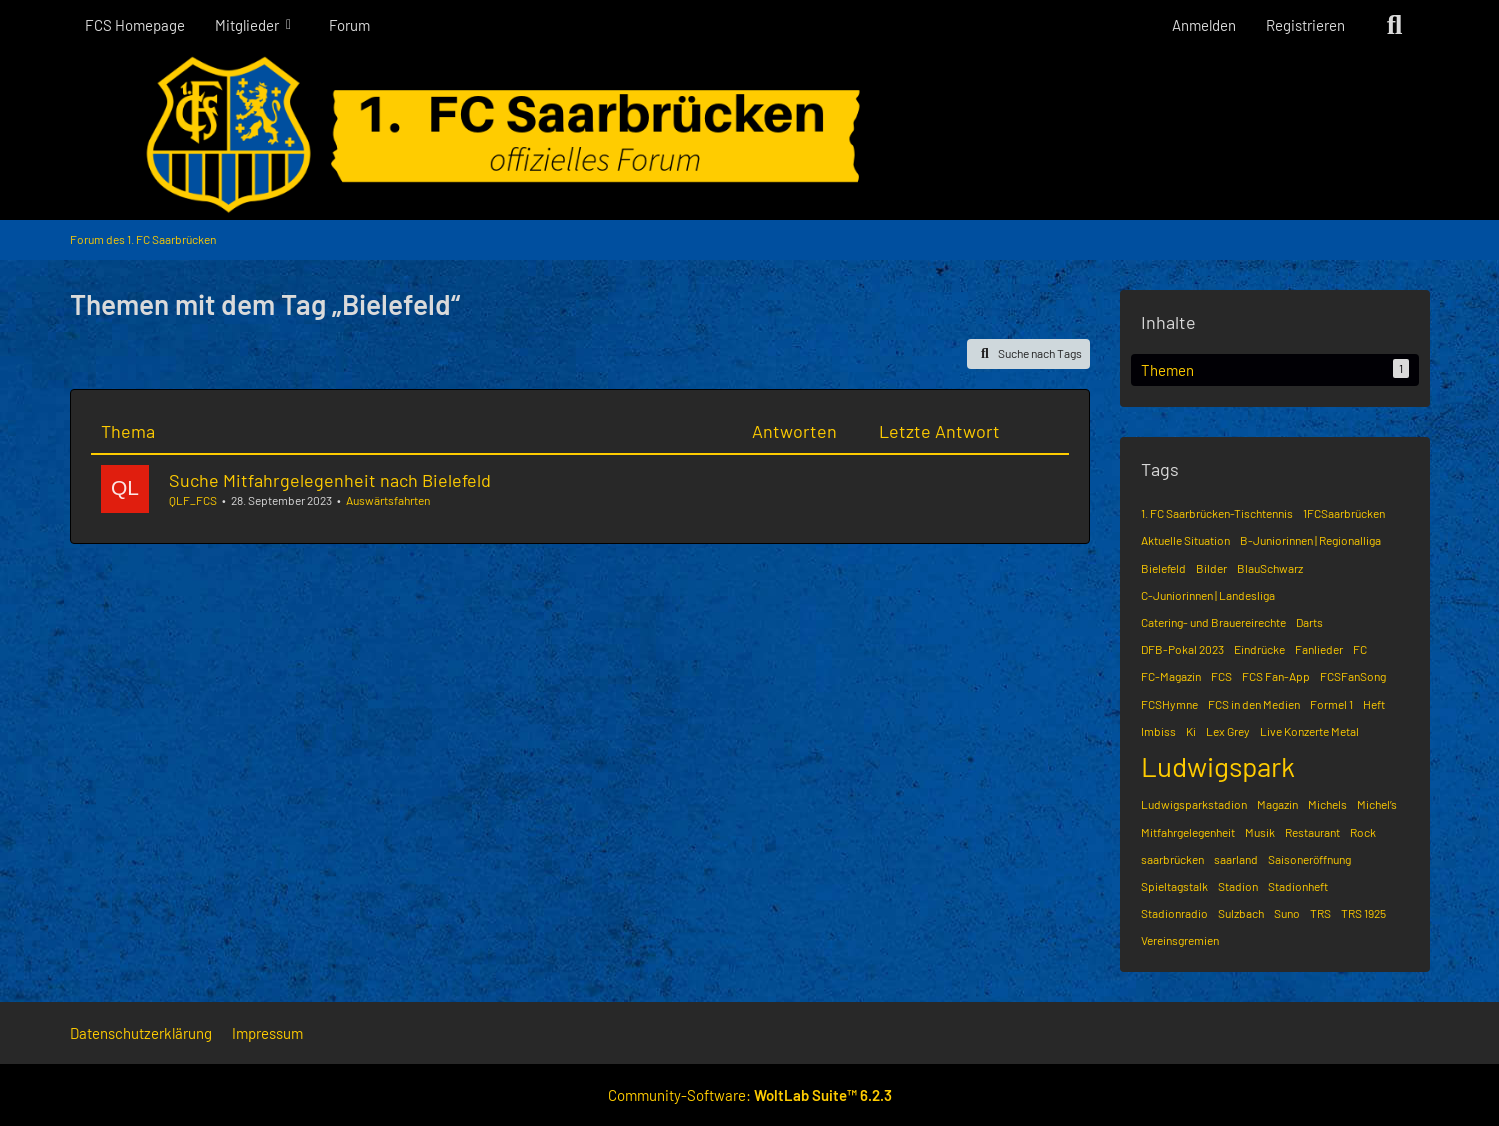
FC (1360, 649)
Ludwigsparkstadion (1194, 804)
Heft (1374, 704)
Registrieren (1305, 25)
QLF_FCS (193, 500)
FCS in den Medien (1254, 704)
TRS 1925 (1363, 913)
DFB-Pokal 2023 (1182, 649)
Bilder (1211, 568)
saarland (1236, 859)
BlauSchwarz (1270, 568)
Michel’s (1377, 804)
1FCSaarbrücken (1344, 513)
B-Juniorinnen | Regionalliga (1310, 540)
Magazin (1277, 804)
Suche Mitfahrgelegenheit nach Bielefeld (330, 480)
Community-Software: (750, 1095)
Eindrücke (1259, 649)
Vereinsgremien (1180, 940)
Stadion (1238, 886)
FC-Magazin (1171, 676)
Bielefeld (1163, 568)
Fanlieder (1319, 649)
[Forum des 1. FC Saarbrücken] (750, 135)
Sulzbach (1241, 913)
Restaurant (1312, 832)
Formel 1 (1331, 704)
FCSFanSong (1353, 676)
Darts (1309, 622)
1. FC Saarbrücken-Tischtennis (1217, 513)
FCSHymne (1169, 704)
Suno (1287, 913)
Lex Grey (1228, 731)
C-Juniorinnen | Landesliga (1208, 595)
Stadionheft (1298, 886)
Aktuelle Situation (1185, 540)
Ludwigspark (1218, 766)
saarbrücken (1172, 859)
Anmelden (1204, 25)
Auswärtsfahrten (388, 500)
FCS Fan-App (1276, 676)
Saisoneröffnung (1309, 859)
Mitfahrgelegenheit (1188, 832)
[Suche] (1395, 25)
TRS (1320, 913)
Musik (1260, 832)
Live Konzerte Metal (1309, 731)
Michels (1327, 804)
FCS (1221, 676)
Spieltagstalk (1174, 886)
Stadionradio (1174, 913)
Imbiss (1158, 731)
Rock (1363, 832)
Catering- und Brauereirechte (1213, 622)
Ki (1191, 731)
